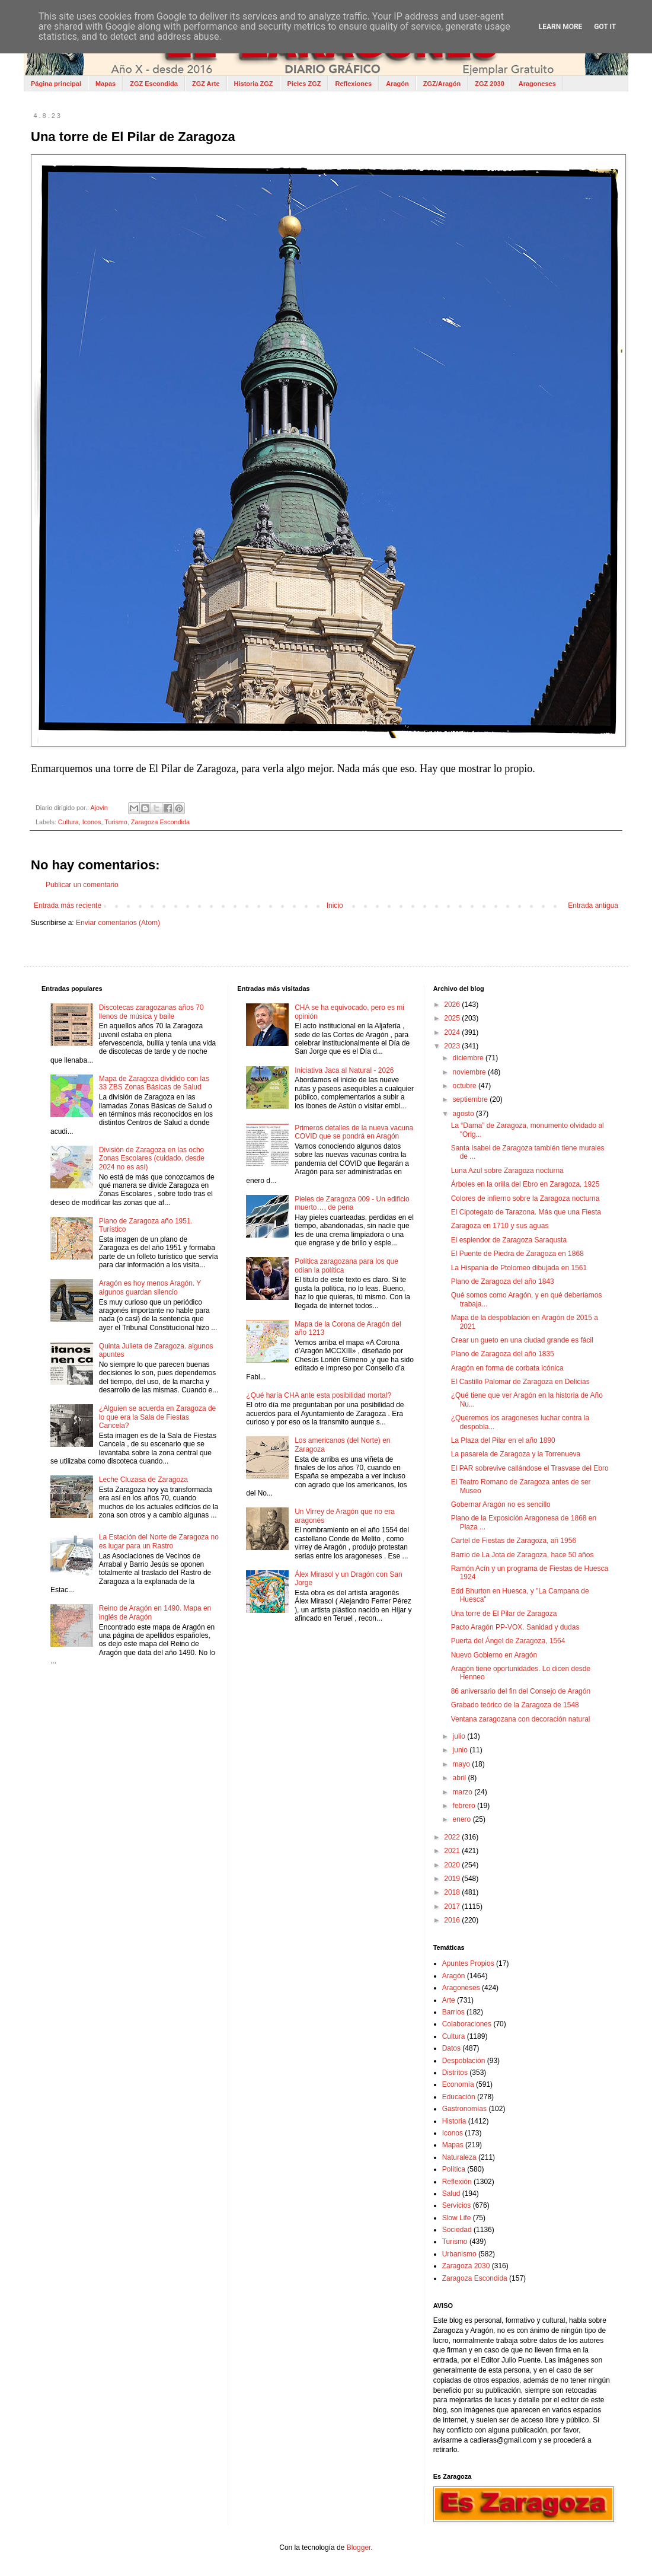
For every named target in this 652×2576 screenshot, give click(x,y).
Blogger (359, 2547)
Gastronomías (464, 2109)
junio (461, 1750)
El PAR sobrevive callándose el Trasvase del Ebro (530, 1468)
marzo (464, 1792)
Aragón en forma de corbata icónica (507, 1368)
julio (460, 1736)
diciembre (469, 1058)
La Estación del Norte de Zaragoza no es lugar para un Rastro (159, 1541)
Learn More (561, 27)
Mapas (105, 83)
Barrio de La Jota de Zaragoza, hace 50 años (522, 1555)
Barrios (453, 2012)
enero (463, 1819)
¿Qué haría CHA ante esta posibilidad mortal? (318, 1395)
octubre (465, 1086)
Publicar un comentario (82, 885)
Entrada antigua (593, 905)
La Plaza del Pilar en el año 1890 (503, 1440)
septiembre (471, 1099)
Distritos (455, 2072)
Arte (448, 2000)
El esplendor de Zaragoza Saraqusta (509, 1240)
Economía (458, 2084)
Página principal (56, 83)
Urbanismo (459, 2254)
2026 (453, 1004)
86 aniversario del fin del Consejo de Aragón (521, 1691)
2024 (453, 1032)
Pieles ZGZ (304, 83)
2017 (453, 1906)
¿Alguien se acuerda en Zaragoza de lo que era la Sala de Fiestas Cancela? (157, 1417)
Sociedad (457, 2230)
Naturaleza (459, 2157)
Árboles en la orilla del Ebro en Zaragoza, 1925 (525, 1184)
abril (460, 1778)
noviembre (470, 1072)
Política (453, 2169)
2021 (453, 1851)
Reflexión (457, 2182)
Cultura (68, 821)
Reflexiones (353, 83)
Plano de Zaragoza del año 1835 (502, 1354)
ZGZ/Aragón (442, 83)
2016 (453, 1920)
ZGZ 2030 (489, 83)
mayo (462, 1764)
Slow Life (456, 2218)
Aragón (397, 83)
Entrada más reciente (67, 905)
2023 (453, 1046)
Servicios (456, 2205)
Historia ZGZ (253, 83)
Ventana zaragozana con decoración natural (520, 1719)
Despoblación (463, 2061)
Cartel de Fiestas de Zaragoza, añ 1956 (513, 1540)
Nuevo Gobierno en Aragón (494, 1655)
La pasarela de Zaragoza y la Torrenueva (516, 1454)
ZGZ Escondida (154, 83)
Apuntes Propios (468, 1963)
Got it (605, 27)
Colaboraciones (466, 2024)
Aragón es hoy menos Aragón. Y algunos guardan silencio (150, 1287)
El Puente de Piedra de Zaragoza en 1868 (517, 1253)
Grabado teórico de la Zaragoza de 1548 (515, 1705)
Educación (458, 2097)
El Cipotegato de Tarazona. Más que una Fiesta (526, 1212)
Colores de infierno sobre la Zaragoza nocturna (525, 1198)
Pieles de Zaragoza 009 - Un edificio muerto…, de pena (352, 1203)
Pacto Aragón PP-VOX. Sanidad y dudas (515, 1627)
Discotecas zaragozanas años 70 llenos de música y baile (151, 1011)
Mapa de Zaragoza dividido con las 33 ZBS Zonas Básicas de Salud (154, 1083)
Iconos (91, 821)
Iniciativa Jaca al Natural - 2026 (344, 1070)
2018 (453, 1892)
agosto (464, 1114)
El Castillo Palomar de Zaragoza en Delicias (520, 1382)
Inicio (335, 905)
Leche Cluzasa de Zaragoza (143, 1479)
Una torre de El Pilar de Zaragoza (504, 1613)
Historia (454, 2121)
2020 (453, 1865)
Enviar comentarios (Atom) (118, 923)
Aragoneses (537, 83)
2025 (453, 1018)
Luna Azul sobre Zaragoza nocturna (507, 1170)
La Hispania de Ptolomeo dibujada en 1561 (519, 1268)
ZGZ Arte (206, 83)
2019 (453, 1878)
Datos (451, 2048)
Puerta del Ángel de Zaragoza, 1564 (508, 1641)
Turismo (115, 821)
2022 (453, 1837)
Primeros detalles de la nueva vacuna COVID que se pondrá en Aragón (354, 1132)
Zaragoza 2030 (466, 2266)
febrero (465, 1806)
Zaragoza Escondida (160, 821)
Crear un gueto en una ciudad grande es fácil (522, 1340)
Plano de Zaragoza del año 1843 (502, 1281)
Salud (451, 2193)
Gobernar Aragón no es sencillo (501, 1504)
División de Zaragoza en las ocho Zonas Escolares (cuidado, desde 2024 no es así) (151, 1158)
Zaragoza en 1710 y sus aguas (500, 1226)
